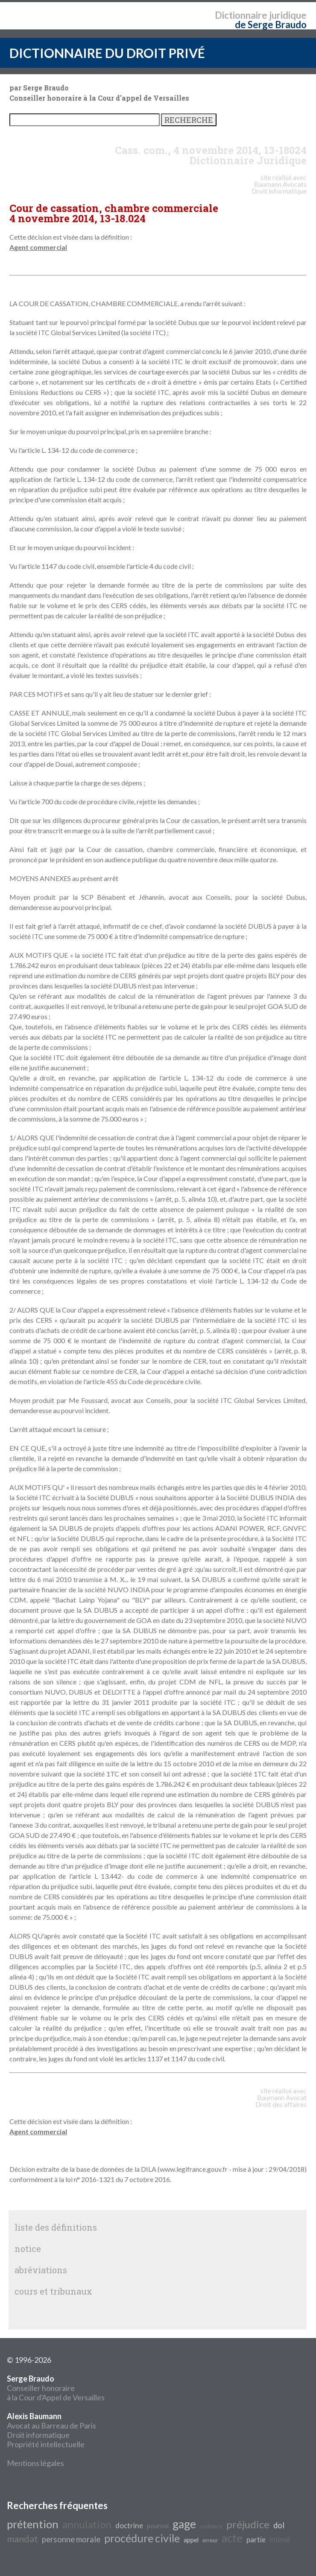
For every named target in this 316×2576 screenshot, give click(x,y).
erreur (210, 2540)
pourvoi (158, 2526)
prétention (33, 2524)
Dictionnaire (241, 15)
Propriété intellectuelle (46, 2444)
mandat (22, 2538)
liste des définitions (56, 2227)
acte (232, 2538)
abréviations (41, 2269)
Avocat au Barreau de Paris (51, 2425)
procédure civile (142, 2538)
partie (256, 2539)
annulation (86, 2524)
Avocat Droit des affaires (281, 2100)
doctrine (129, 2525)
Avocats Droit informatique (279, 187)
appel (191, 2540)
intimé (279, 2539)
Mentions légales (35, 2463)
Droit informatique (38, 2435)
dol (278, 2525)
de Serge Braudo (271, 24)
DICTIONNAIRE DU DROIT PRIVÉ (107, 53)
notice (28, 2248)
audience (211, 2526)
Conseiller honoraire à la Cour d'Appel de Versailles (56, 2388)
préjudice (247, 2524)
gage (184, 2524)
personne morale (71, 2539)
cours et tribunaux (53, 2291)
